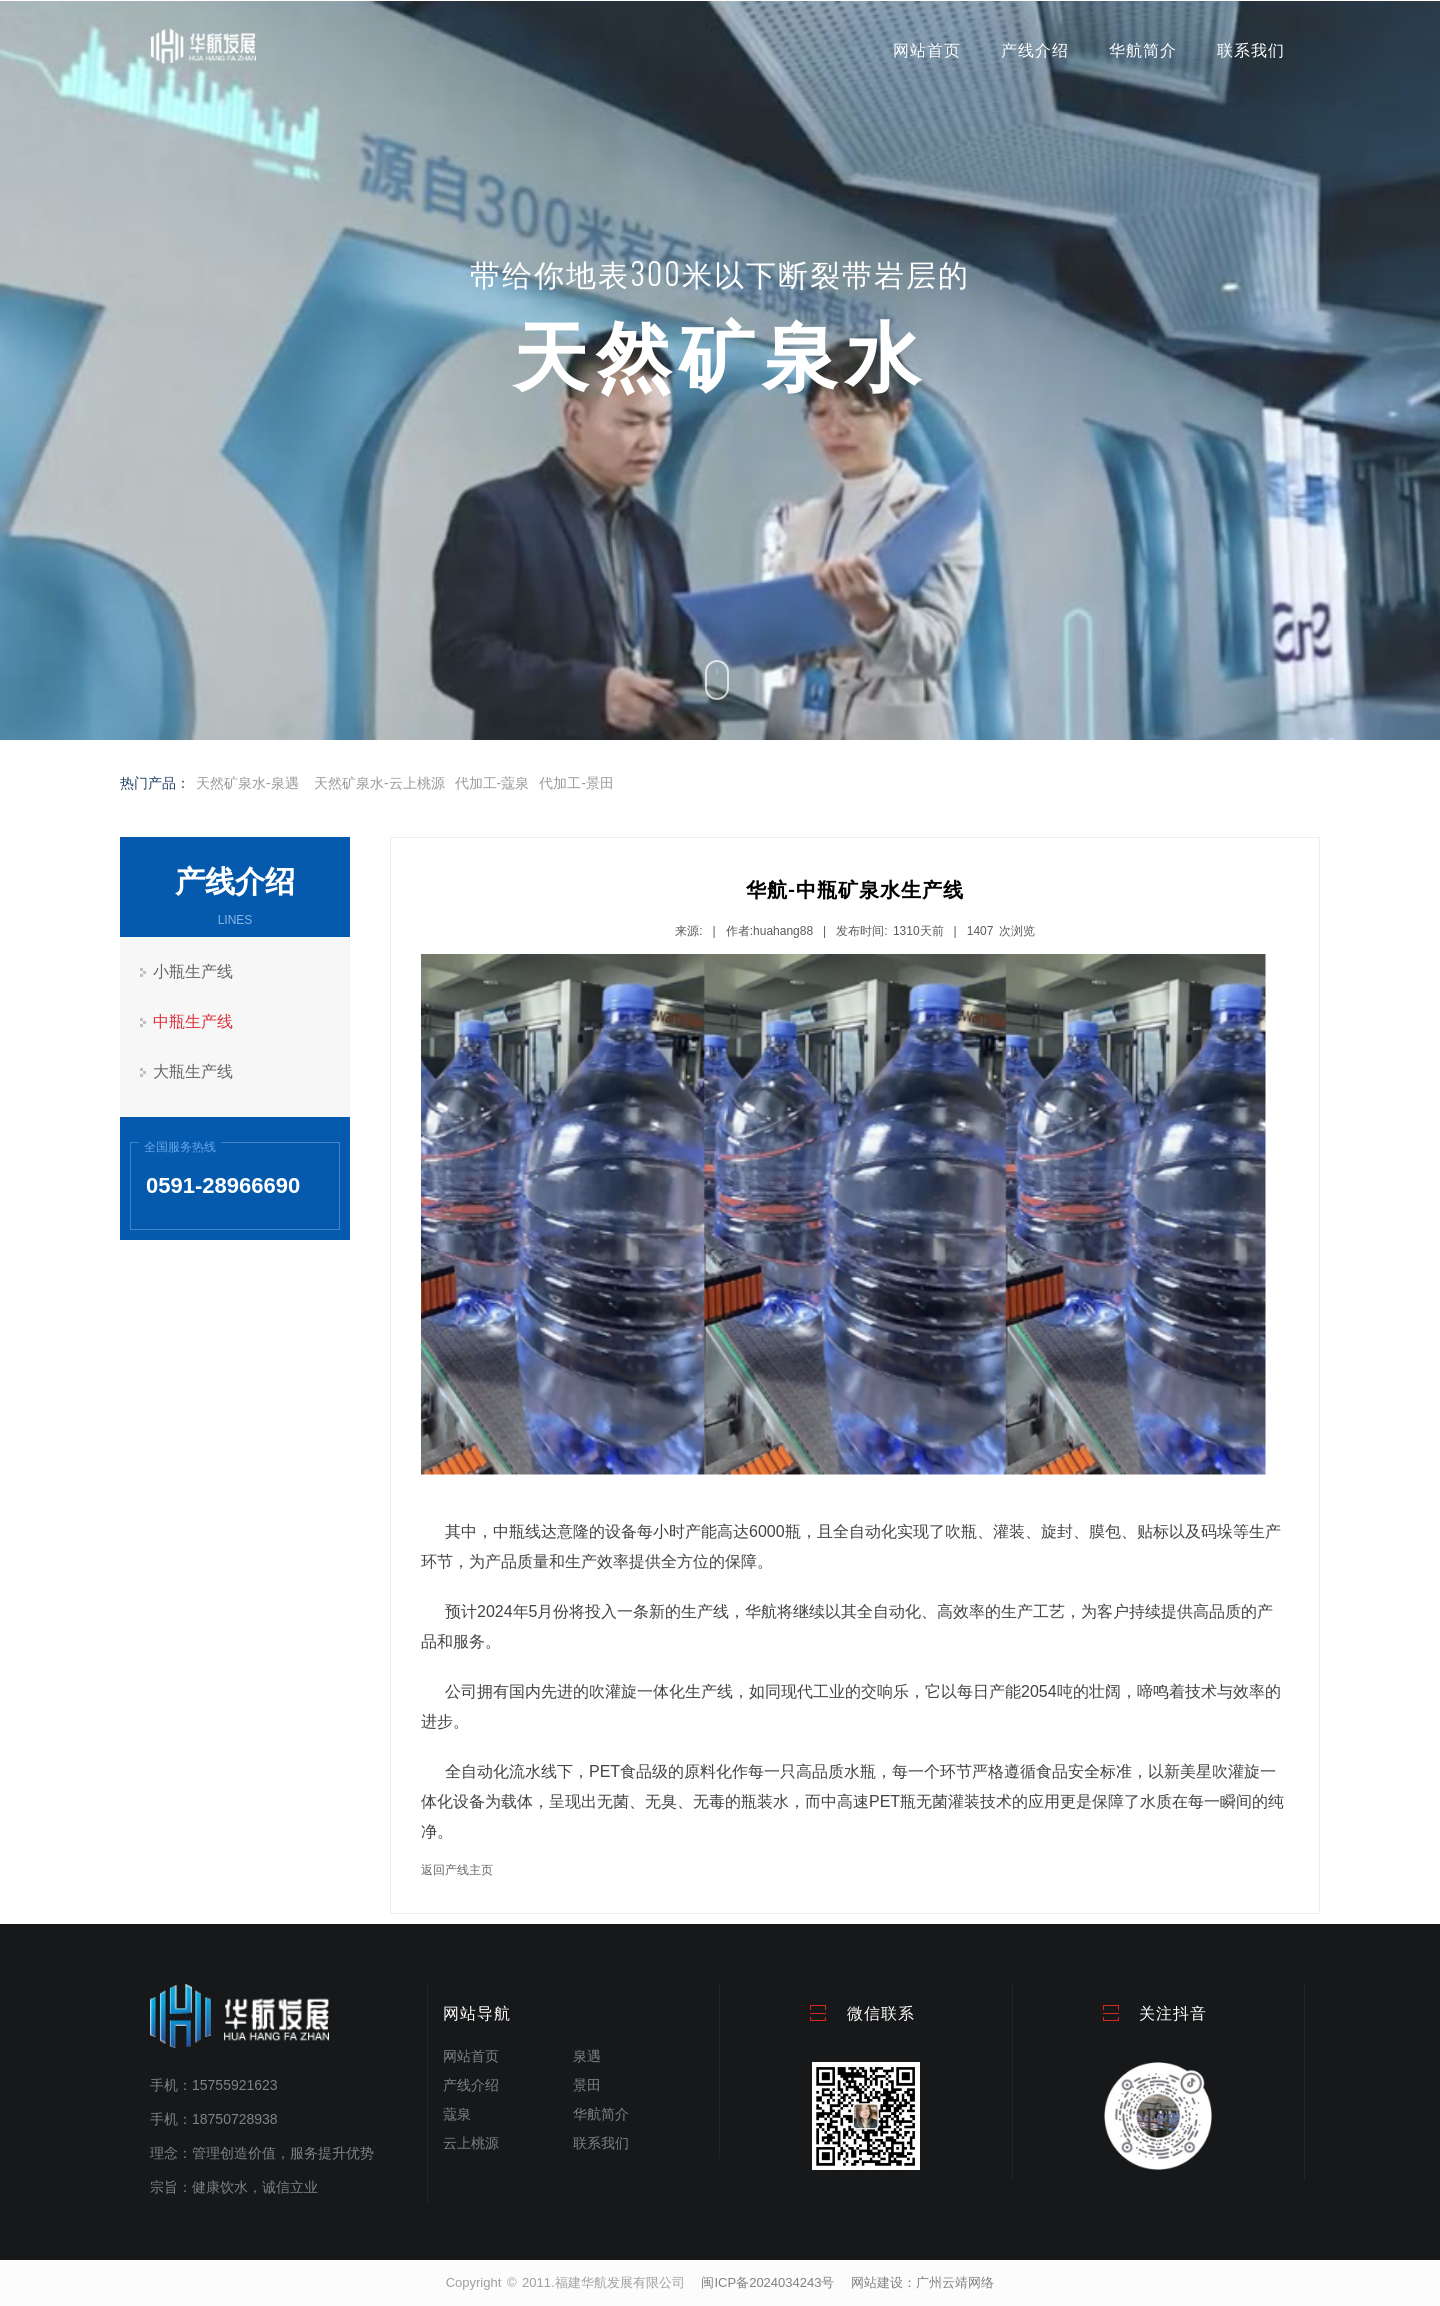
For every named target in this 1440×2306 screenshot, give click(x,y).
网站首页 (927, 50)
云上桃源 (471, 2143)
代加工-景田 (576, 783)
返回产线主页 (457, 1870)
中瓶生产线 (193, 1021)
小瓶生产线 (193, 971)
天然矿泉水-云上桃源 (379, 783)
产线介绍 (1035, 50)
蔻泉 (457, 2114)
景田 (587, 2085)
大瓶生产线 (193, 1071)
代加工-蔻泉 (492, 783)
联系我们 (1251, 50)
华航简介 (1143, 50)
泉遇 (587, 2056)
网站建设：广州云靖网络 (922, 2282)
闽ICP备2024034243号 (767, 2282)
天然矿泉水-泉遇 (247, 783)
